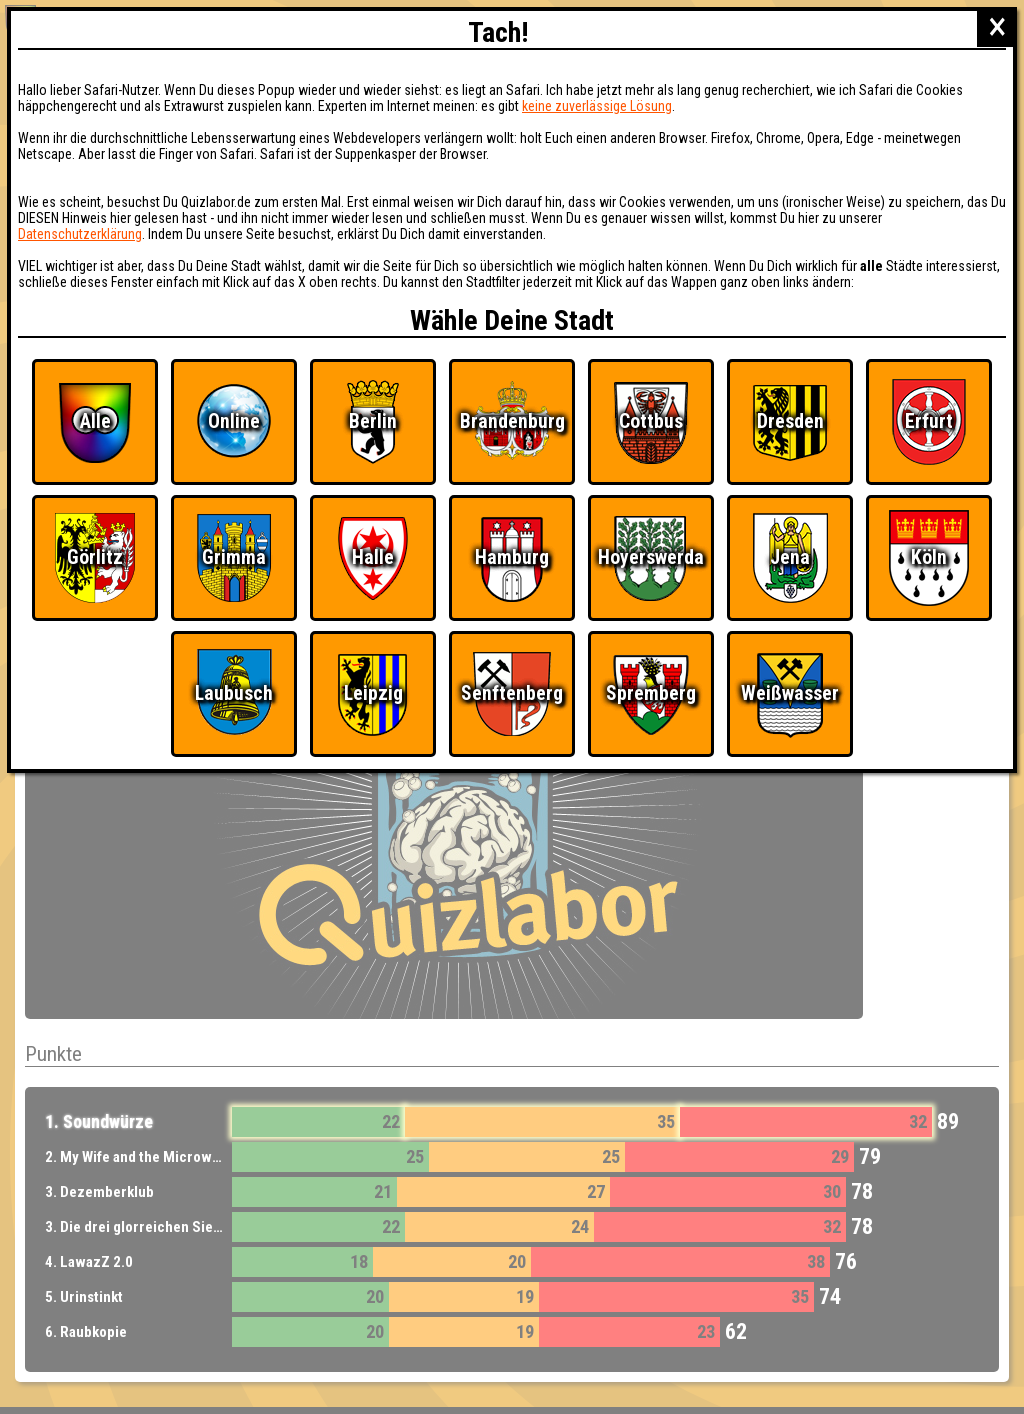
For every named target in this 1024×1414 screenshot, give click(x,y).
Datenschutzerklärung (80, 234)
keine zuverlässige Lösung (597, 106)
